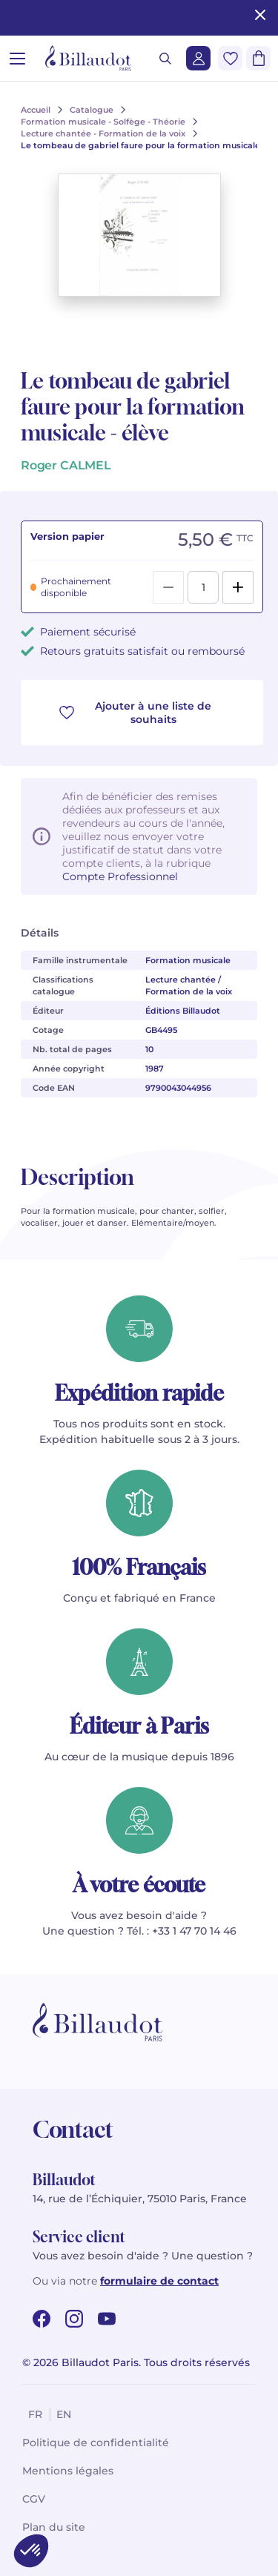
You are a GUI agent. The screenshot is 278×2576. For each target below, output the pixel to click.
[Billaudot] (88, 58)
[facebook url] (41, 2319)
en (63, 2414)
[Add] (238, 587)
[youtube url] (107, 2319)
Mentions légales (67, 2470)
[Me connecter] (198, 58)
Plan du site (53, 2527)
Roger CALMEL (66, 465)
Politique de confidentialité (95, 2442)
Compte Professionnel (120, 876)
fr (35, 2414)
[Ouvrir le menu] (17, 58)
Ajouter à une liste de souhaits (135, 712)
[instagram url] (74, 2319)
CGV (33, 2499)
